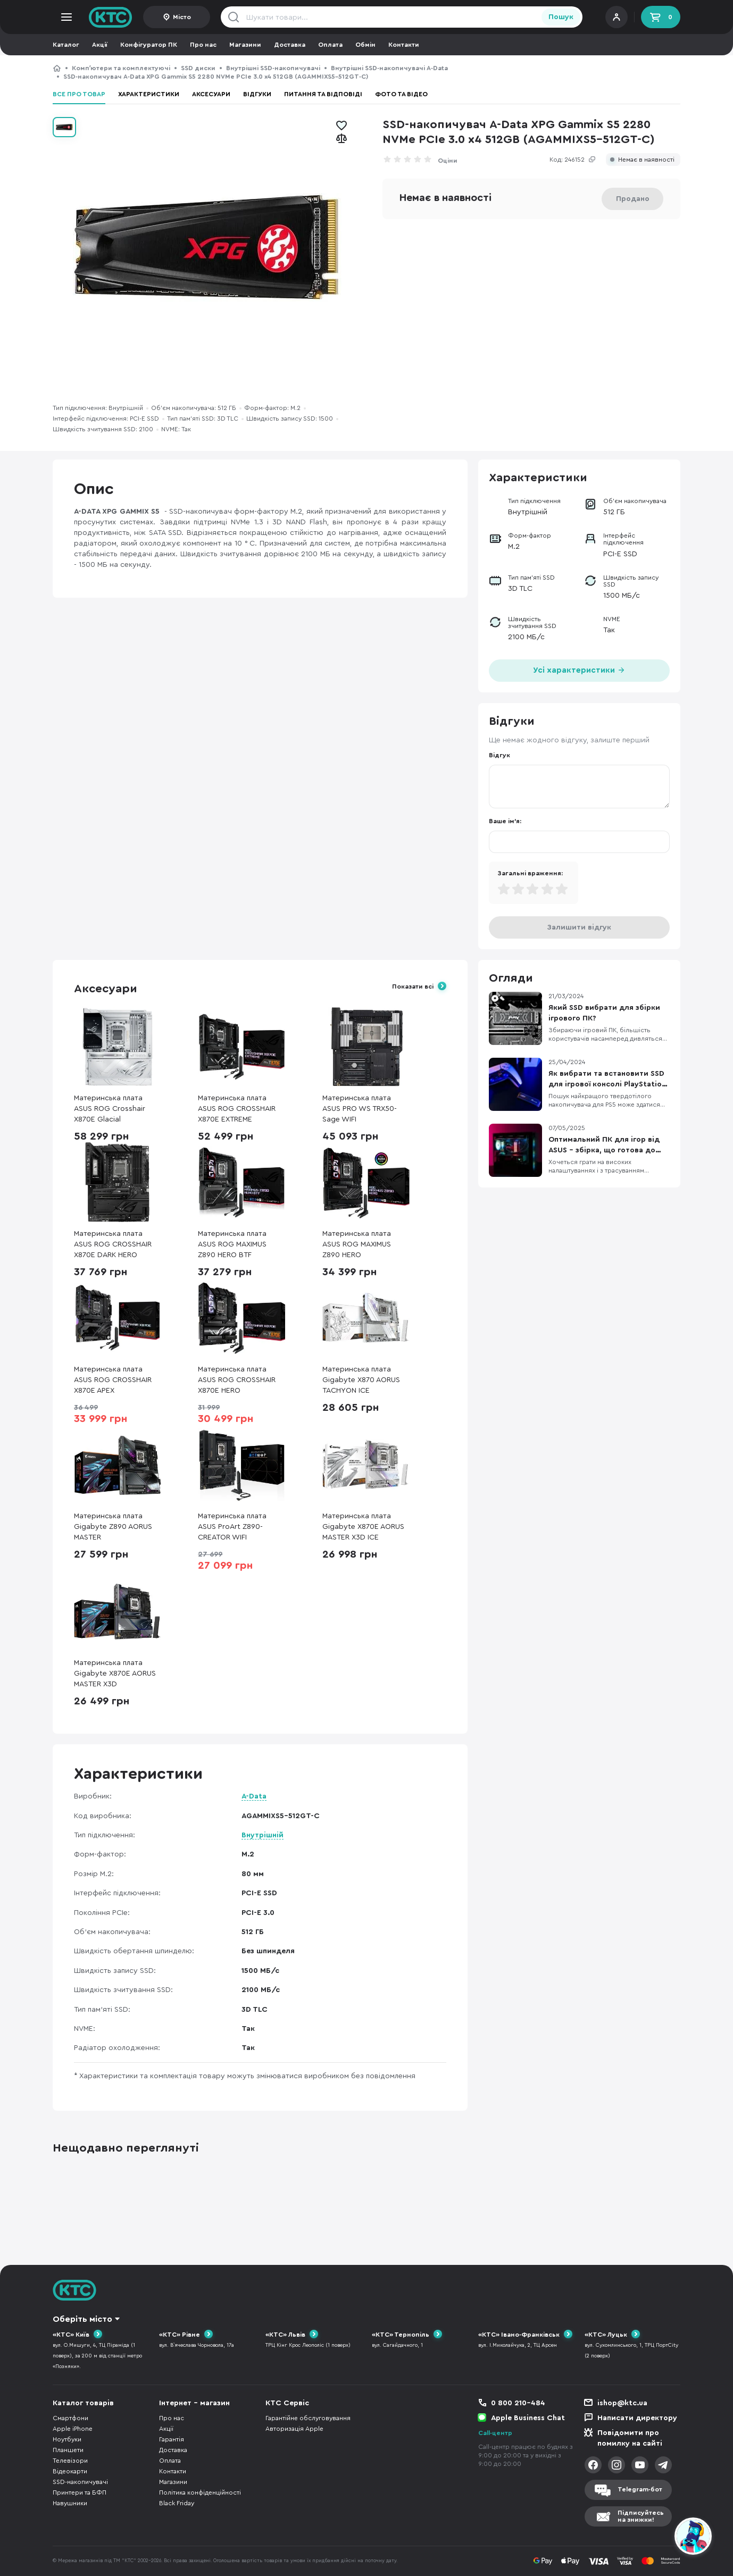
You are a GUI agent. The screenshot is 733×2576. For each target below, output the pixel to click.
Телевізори (70, 2460)
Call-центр (495, 2433)
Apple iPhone (73, 2429)
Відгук (499, 755)
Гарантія (171, 2439)
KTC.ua (110, 17)
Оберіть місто (82, 2319)
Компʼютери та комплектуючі (121, 68)
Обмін (365, 44)
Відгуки (257, 94)
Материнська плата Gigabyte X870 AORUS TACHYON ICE (361, 1380)
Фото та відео (401, 94)
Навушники (70, 2503)
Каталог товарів (83, 2403)
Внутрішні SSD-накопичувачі (273, 68)
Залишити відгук (579, 927)
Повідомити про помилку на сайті (629, 2438)
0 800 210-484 (518, 2403)
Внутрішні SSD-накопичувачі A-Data (389, 68)
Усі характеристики (579, 669)
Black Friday (176, 2503)
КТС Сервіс (287, 2403)
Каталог (66, 44)
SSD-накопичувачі (80, 2482)
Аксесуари (211, 94)
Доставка (289, 44)
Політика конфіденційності (200, 2492)
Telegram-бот (640, 2489)
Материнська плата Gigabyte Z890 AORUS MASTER (113, 1526)
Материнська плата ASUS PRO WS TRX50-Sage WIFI (359, 1108)
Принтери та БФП (79, 2492)
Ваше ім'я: (505, 821)
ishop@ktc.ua (622, 2403)
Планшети (68, 2450)
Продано (632, 199)
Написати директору (637, 2418)
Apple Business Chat (528, 2418)
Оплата (330, 44)
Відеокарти (70, 2471)
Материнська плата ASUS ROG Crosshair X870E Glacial (109, 1108)
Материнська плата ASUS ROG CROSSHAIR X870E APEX (113, 1380)
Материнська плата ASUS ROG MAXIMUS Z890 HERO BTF (232, 1244)
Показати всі (413, 986)
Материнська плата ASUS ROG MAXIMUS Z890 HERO (356, 1244)
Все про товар (79, 94)
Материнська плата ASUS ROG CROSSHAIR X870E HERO (237, 1380)
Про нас (203, 44)
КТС (57, 68)
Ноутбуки (67, 2439)
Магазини (245, 44)
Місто (182, 17)
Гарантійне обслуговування (308, 2418)
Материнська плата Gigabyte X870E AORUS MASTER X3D (115, 1673)
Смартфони (70, 2418)
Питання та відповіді (323, 94)
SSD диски (198, 68)
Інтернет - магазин (194, 2403)
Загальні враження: (530, 873)
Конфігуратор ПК (148, 44)
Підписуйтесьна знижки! (641, 2516)
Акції (99, 44)
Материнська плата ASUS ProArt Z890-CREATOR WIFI (232, 1526)
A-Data (253, 1796)
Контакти (403, 44)
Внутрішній (262, 1835)
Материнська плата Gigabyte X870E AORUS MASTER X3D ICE (363, 1526)
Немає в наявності (646, 160)
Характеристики (148, 94)
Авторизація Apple (294, 2429)
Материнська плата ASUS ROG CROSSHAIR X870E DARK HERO (113, 1244)
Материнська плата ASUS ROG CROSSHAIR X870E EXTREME (237, 1108)
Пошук (560, 17)
